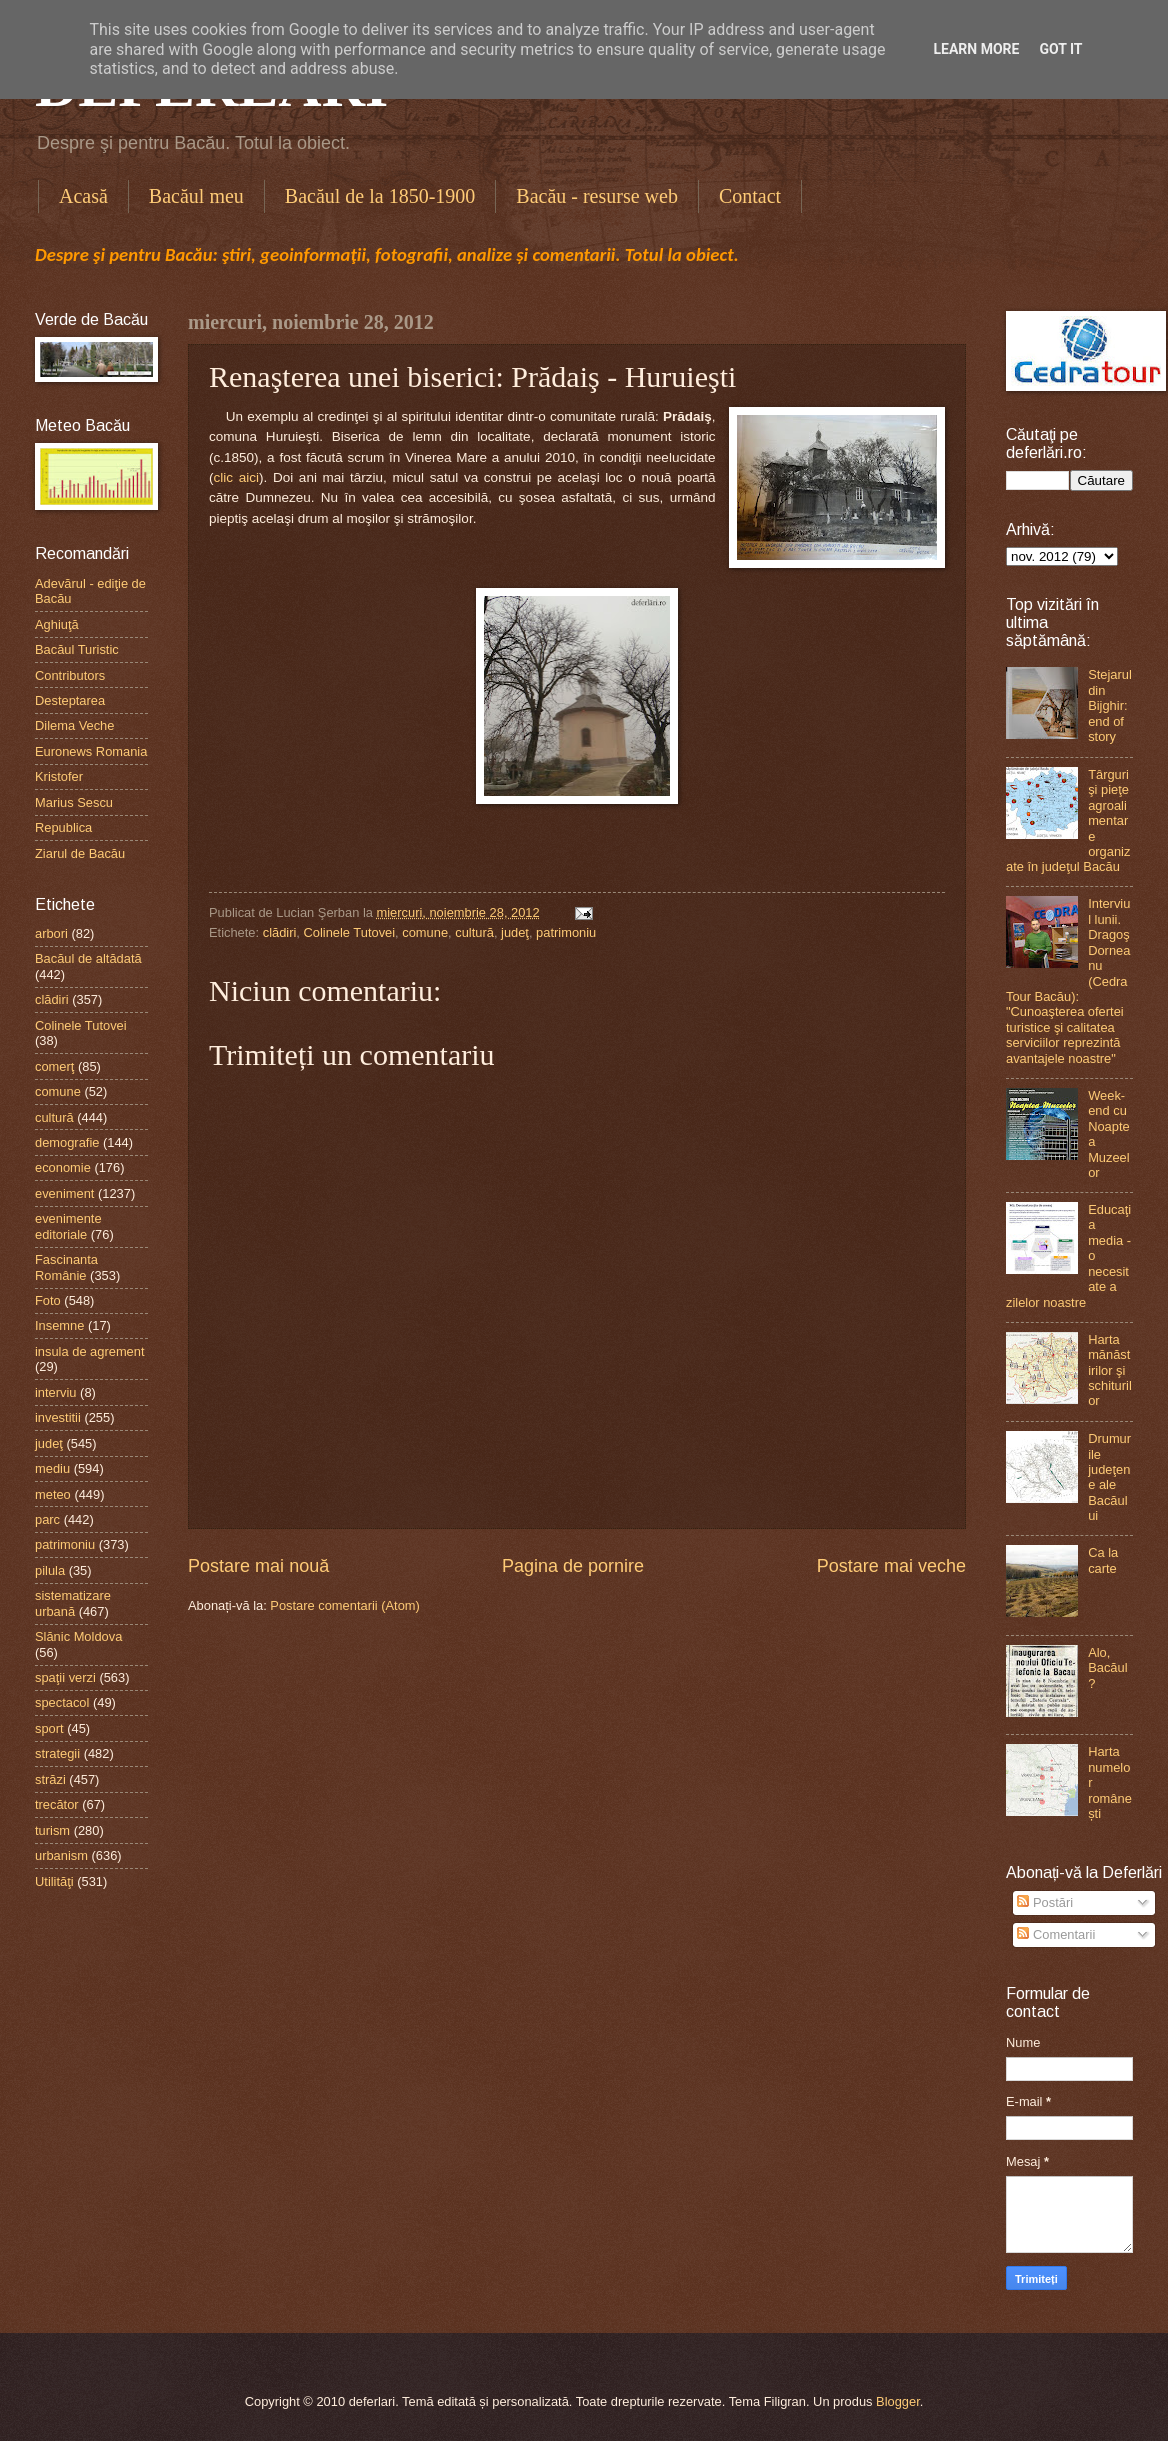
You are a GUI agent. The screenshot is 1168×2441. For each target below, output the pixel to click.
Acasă (83, 196)
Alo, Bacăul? (1107, 1668)
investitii (58, 1417)
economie (63, 1167)
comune (425, 932)
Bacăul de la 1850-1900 (380, 196)
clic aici (236, 477)
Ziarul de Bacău (80, 853)
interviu (56, 1392)
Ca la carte (1103, 1560)
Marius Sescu (74, 802)
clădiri (280, 932)
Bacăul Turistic (77, 649)
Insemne (59, 1325)
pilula (50, 1570)
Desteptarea (70, 700)
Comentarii (1056, 1934)
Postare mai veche (891, 1566)
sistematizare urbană (73, 1603)
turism (52, 1830)
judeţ (515, 932)
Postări (1045, 1902)
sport (49, 1728)
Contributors (70, 675)
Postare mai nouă (258, 1566)
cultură (474, 932)
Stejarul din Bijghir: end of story (1110, 705)
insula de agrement (90, 1351)
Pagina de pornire (573, 1566)
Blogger (898, 2401)
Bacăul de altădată (88, 958)
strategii (57, 1753)
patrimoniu (566, 932)
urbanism (61, 1855)
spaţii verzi (65, 1677)
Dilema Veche (74, 725)
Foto (48, 1300)
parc (47, 1519)
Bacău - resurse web (597, 196)
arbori (51, 933)
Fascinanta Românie (66, 1267)
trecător (57, 1804)
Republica (63, 827)
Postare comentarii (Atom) (345, 1605)
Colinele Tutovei (349, 932)
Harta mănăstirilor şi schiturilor (1110, 1370)
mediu (52, 1468)
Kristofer (59, 776)
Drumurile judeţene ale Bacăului (1109, 1477)
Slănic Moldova (78, 1636)
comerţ (54, 1066)
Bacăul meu (196, 196)
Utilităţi (54, 1881)
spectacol (62, 1702)
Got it (1060, 49)
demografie (67, 1142)
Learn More (976, 49)
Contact (750, 196)
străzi (50, 1779)
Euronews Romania (91, 751)
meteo (53, 1494)
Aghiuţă (57, 624)
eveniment (64, 1193)
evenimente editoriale (68, 1226)
